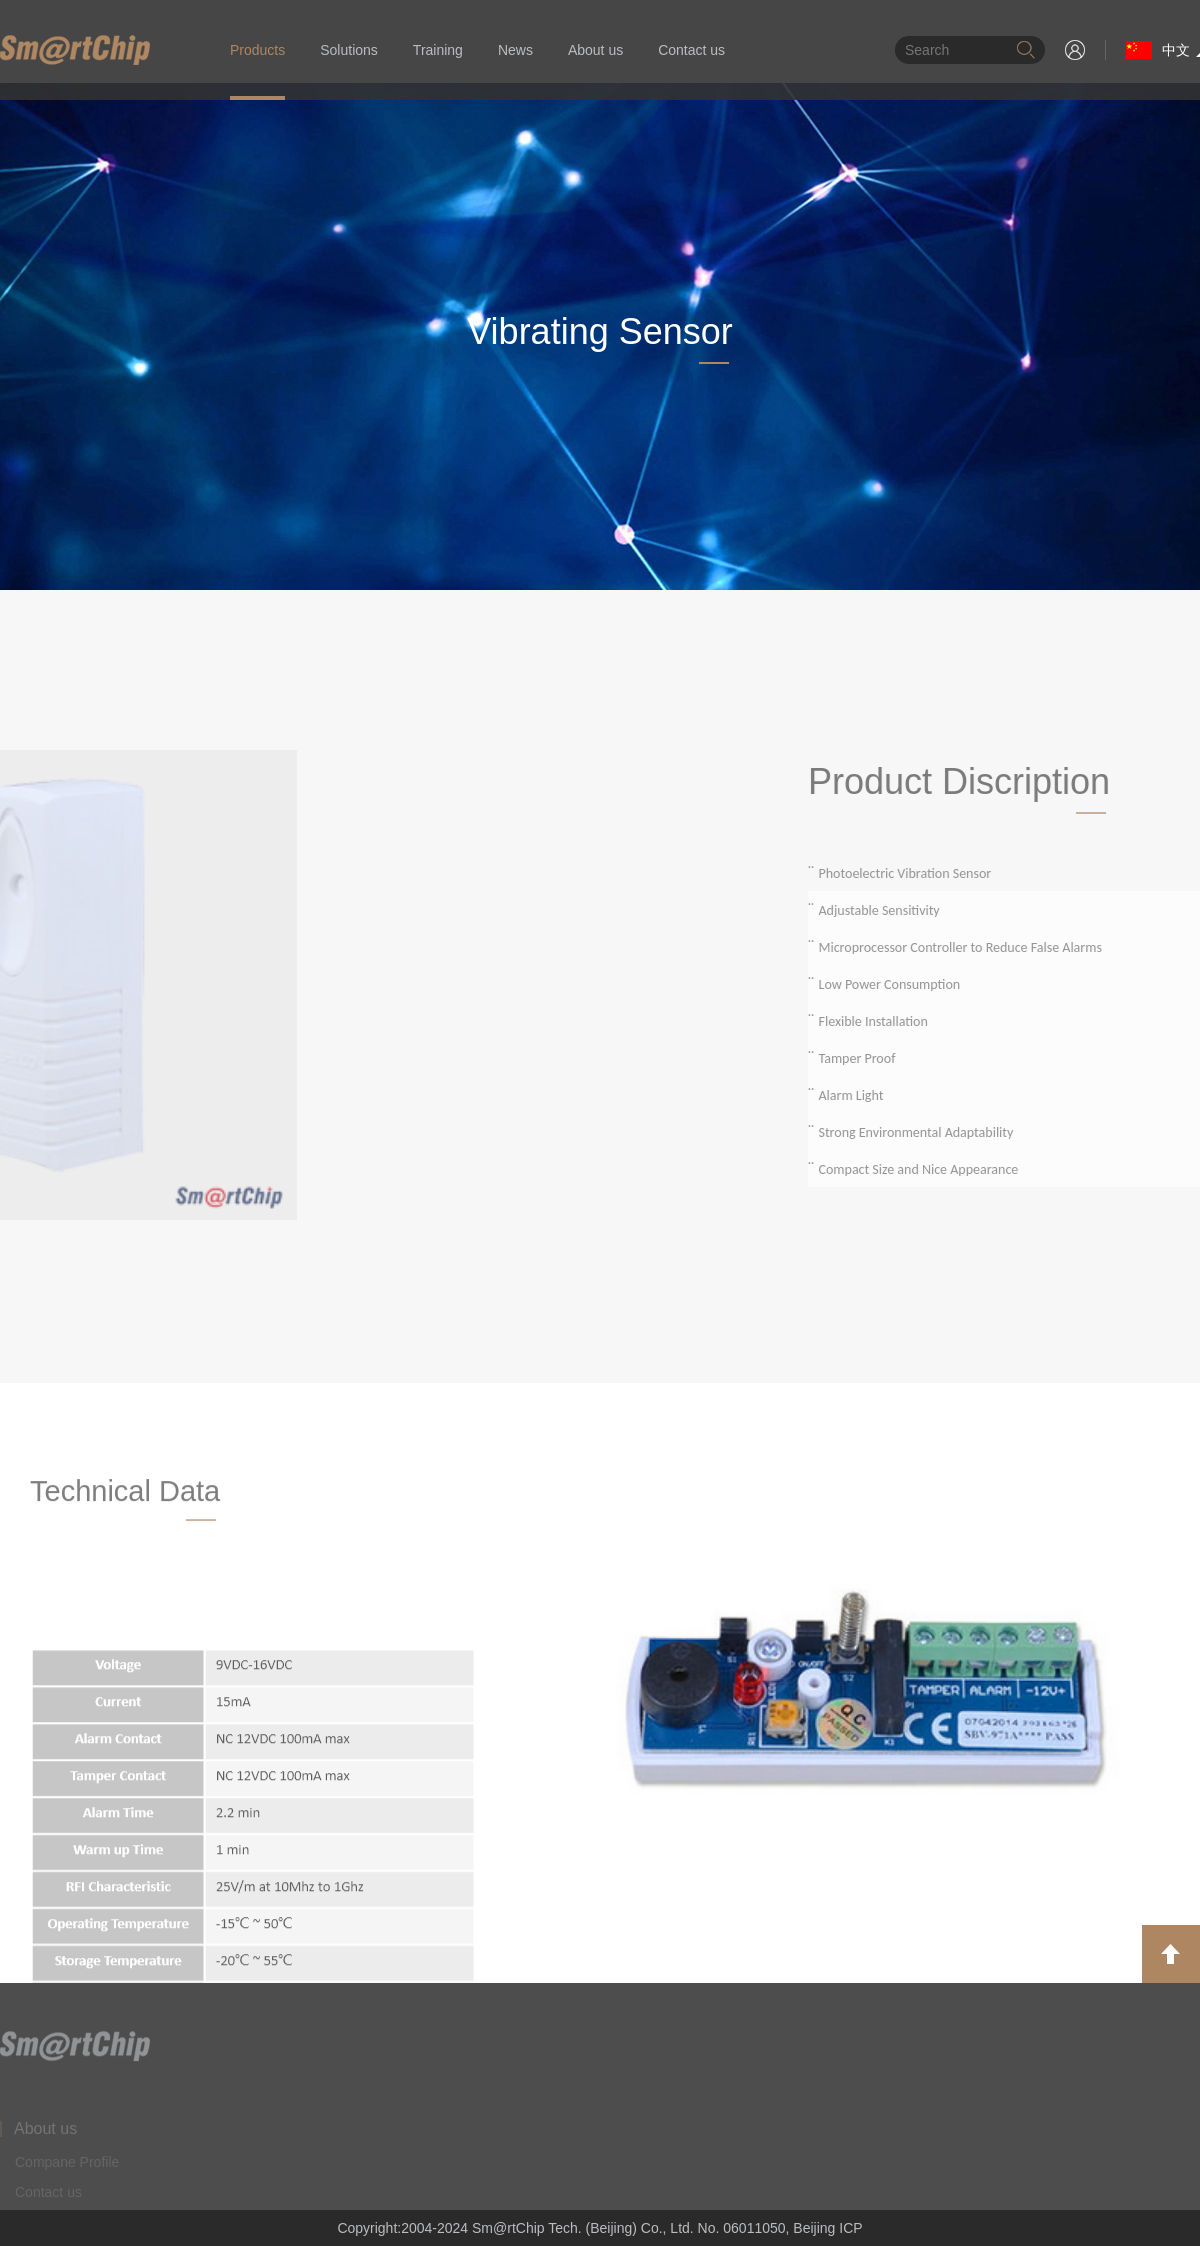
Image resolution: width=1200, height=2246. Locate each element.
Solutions (349, 50)
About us (595, 50)
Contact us (691, 50)
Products (257, 50)
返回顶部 (1171, 1954)
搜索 (1026, 50)
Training (438, 50)
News (515, 50)
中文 (1158, 50)
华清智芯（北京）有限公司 (75, 50)
